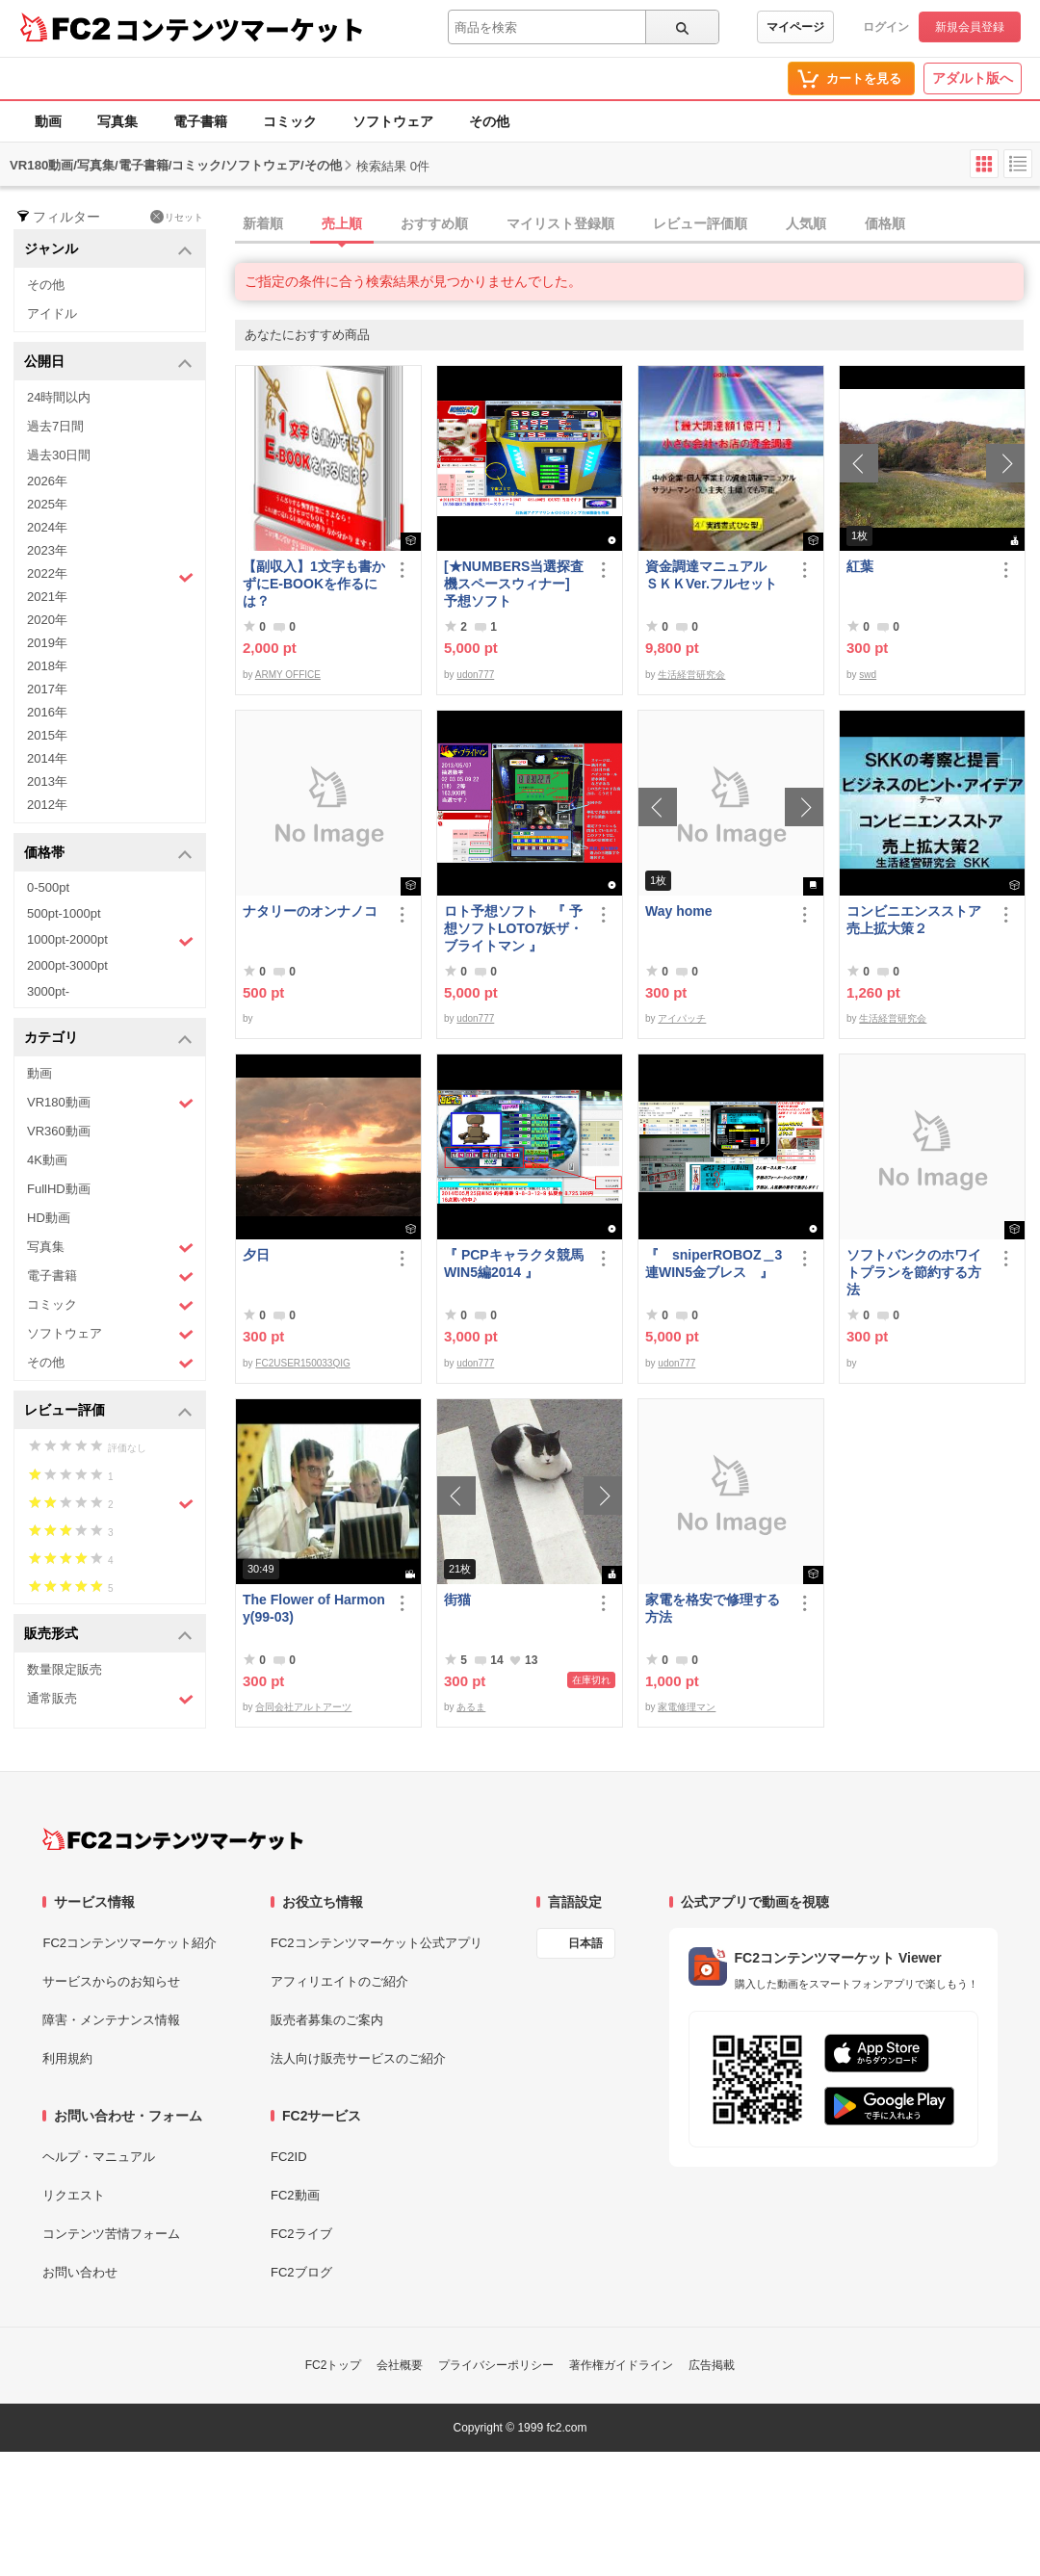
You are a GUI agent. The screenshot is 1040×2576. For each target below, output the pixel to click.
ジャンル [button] (108, 250)
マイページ (795, 27)
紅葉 (859, 566)
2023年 (47, 550)
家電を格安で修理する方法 (712, 1608)
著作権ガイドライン (621, 2365)
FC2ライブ (301, 2233)
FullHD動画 (59, 1189)
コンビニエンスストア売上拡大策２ (913, 919)
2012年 (47, 804)
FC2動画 (295, 2195)
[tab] (637, 224)
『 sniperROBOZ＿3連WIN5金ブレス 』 (713, 1263)
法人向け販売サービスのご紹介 (358, 2058)
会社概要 (400, 2365)
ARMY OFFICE (288, 674)
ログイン (886, 27)
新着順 (263, 223)
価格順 (885, 223)
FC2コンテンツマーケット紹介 (129, 1943)
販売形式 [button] (108, 1635)
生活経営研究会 (691, 674)
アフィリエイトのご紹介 (339, 1981)
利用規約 (67, 2058)
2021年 (47, 596)
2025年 (47, 504)
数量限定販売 (64, 1669)
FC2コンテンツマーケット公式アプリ (376, 1943)
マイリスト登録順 (560, 223)
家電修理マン (686, 1707)
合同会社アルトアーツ (303, 1707)
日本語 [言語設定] (585, 1943)
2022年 (110, 575)
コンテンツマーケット (240, 29)
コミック (290, 121)
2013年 (47, 781)
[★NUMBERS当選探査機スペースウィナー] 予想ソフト (515, 584)
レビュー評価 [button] (108, 1411)
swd (867, 674)
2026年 (47, 481)
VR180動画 (110, 1103)
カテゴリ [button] (108, 1038)
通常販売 (110, 1699)
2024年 (47, 527)
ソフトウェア (392, 121)
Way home (679, 911)
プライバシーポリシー (496, 2365)
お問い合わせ (79, 2272)
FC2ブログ (301, 2272)
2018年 (47, 666)
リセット (176, 216)
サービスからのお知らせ (111, 1981)
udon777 (475, 674)
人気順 (806, 223)
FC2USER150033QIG (302, 1363)
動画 (48, 121)
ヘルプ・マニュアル (98, 2156)
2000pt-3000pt (67, 965)
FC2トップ (333, 2365)
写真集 (117, 121)
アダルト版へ (972, 78)
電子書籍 (200, 121)
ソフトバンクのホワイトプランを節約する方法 (913, 1272)
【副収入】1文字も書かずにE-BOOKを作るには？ (314, 584)
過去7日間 (55, 426)
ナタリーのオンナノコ (310, 911)
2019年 (47, 643)
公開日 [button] (108, 362)
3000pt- (48, 991)
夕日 (256, 1254)
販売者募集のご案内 (327, 2020)
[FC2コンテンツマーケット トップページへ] (172, 1839)
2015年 (47, 735)
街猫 (457, 1599)
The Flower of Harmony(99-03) (314, 1608)
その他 (489, 121)
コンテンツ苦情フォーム (111, 2233)
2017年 (47, 689)
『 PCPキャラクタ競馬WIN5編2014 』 (514, 1263)
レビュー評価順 (700, 223)
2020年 (47, 619)
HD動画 (48, 1217)
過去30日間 (59, 455)
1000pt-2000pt (110, 941)
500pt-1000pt (64, 913)
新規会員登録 (969, 27)
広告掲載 (712, 2365)
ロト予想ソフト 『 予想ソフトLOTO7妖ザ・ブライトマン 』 (513, 928)
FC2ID (289, 2156)
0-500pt (48, 887)
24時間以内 (59, 397)
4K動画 (47, 1160)
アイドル (52, 313)
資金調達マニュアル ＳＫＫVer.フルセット (712, 575)
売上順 (342, 223)
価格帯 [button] (108, 854)
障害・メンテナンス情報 (111, 2020)
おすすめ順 (434, 223)
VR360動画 (59, 1131)
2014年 (47, 758)
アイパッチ (682, 1018)
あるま (470, 1707)
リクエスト (73, 2195)
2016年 (47, 712)
